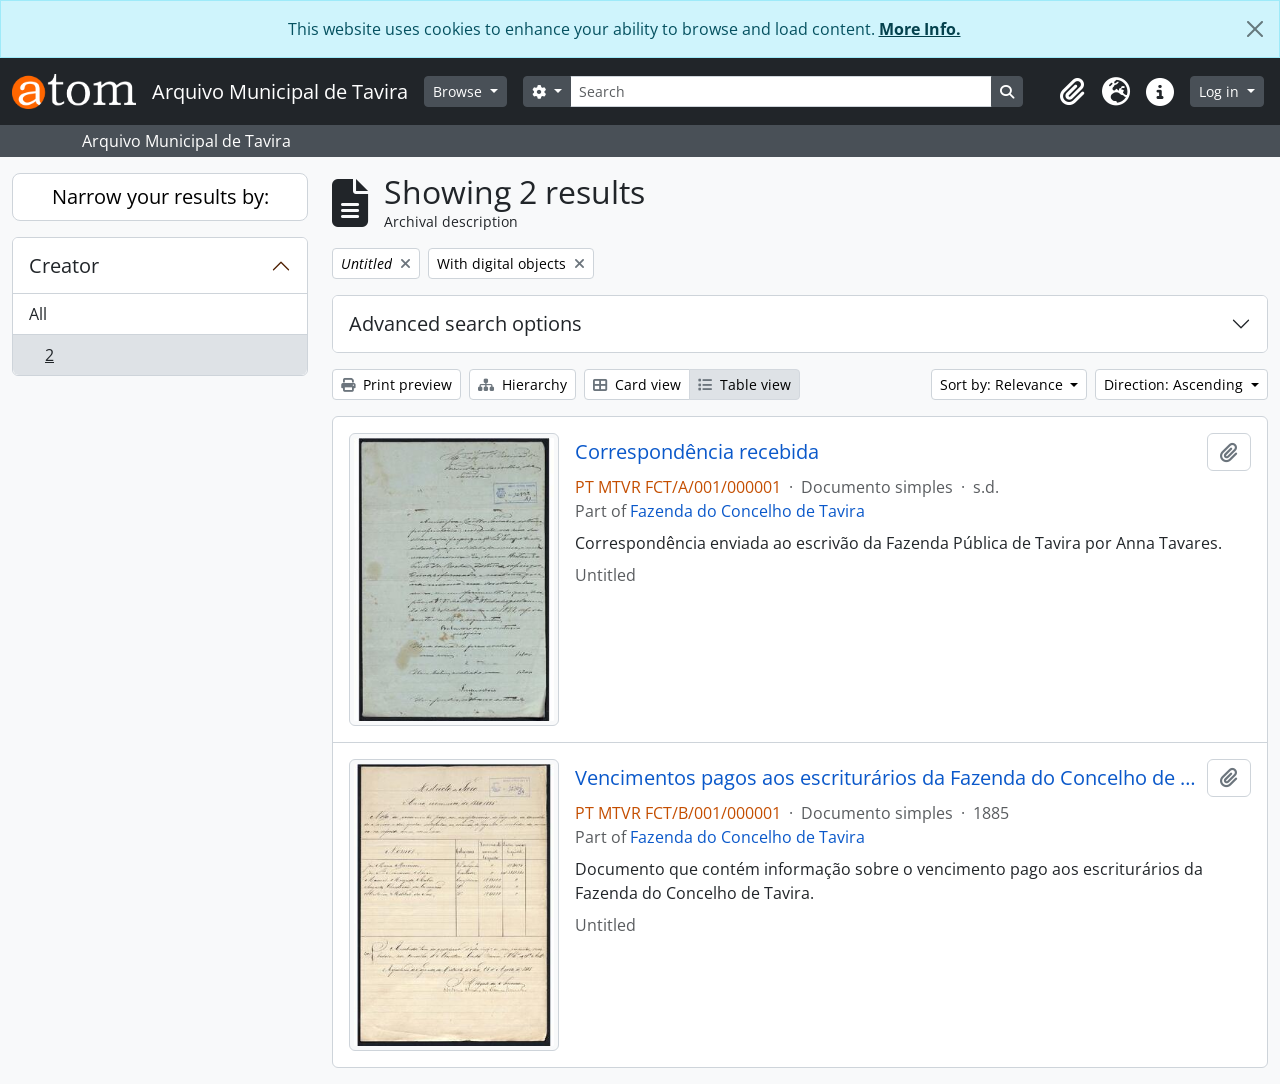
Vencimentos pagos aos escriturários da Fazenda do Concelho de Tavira (887, 778)
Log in (1221, 91)
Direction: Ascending (1175, 384)
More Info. (920, 29)
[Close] (1255, 29)
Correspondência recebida (697, 452)
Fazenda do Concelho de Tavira (747, 511)
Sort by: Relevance (1003, 384)
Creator (64, 265)
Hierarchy (522, 384)
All (38, 314)
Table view (744, 384)
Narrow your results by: (160, 196)
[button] (1072, 92)
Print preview (396, 384)
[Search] (781, 91)
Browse (459, 91)
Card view (637, 384)
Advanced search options (465, 323)
